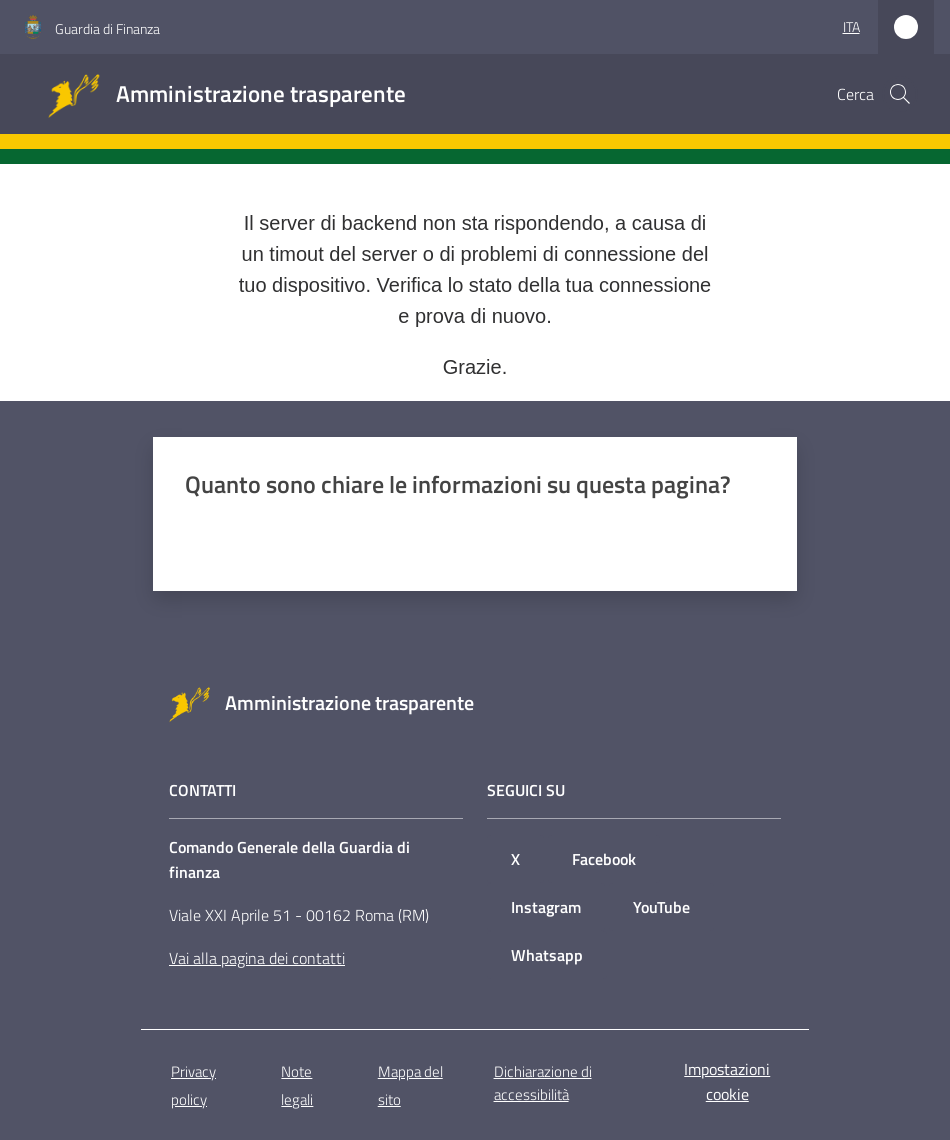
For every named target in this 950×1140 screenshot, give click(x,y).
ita (851, 26)
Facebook (604, 859)
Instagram (546, 907)
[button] (900, 94)
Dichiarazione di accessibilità (543, 1083)
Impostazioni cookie (727, 1081)
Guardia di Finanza (107, 28)
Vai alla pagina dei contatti (257, 958)
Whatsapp (547, 955)
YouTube (661, 907)
